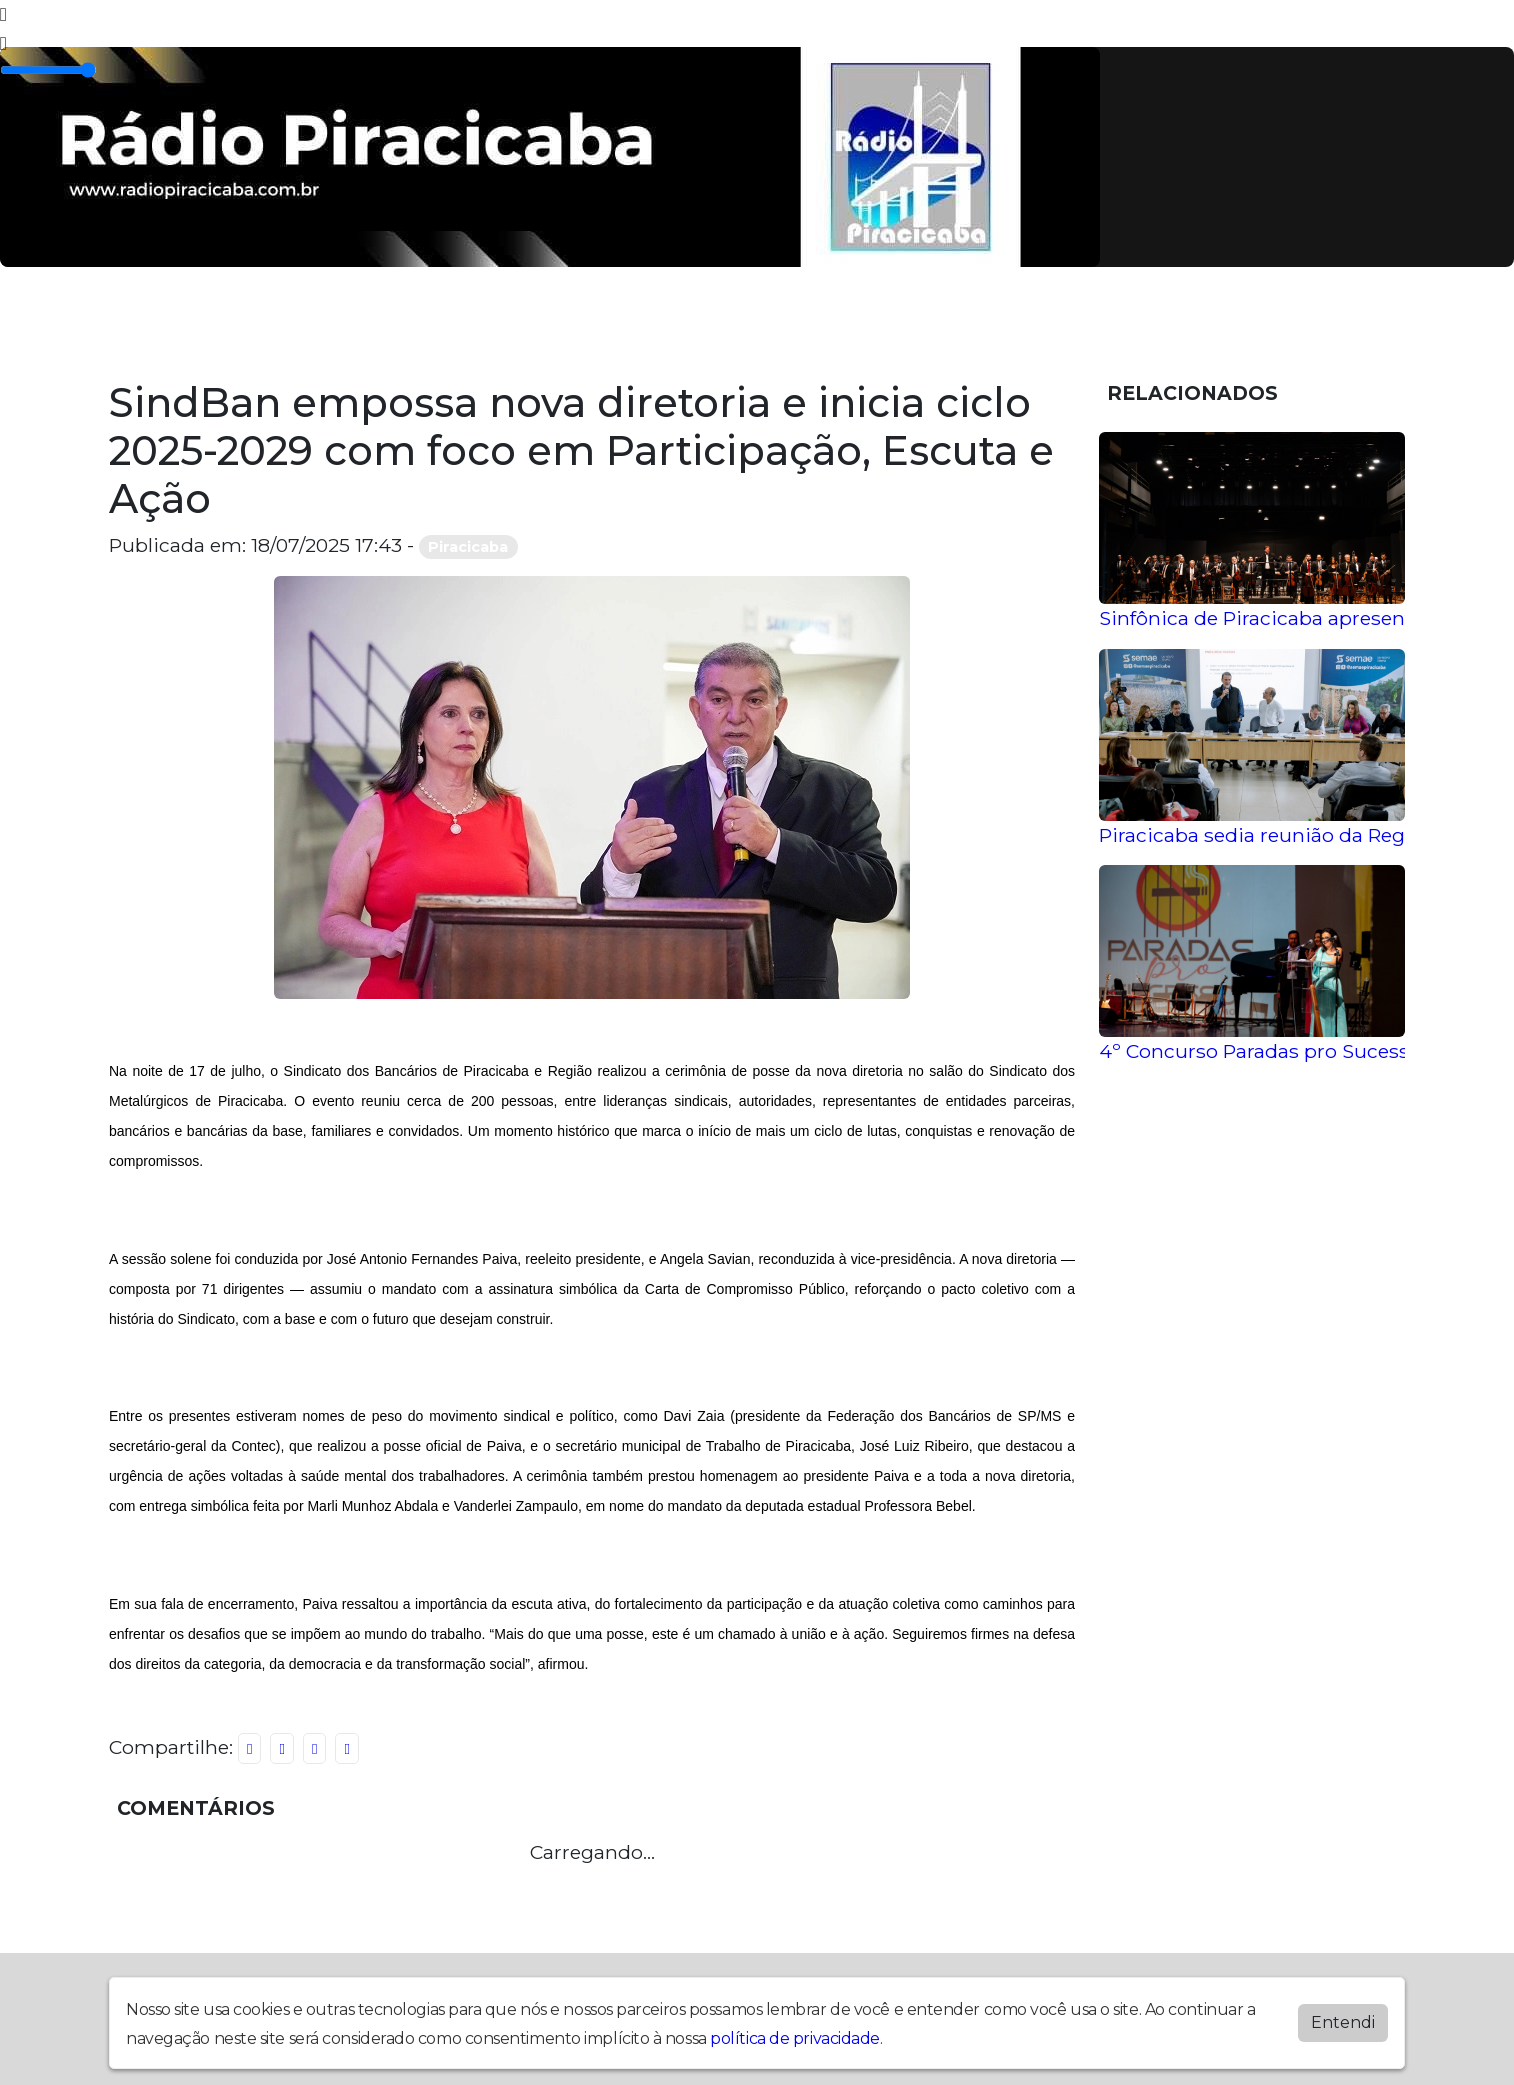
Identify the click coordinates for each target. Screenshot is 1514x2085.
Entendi (1343, 2022)
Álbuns (404, 324)
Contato (746, 324)
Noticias (636, 324)
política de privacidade (795, 2038)
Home (152, 324)
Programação (276, 324)
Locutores (517, 324)
